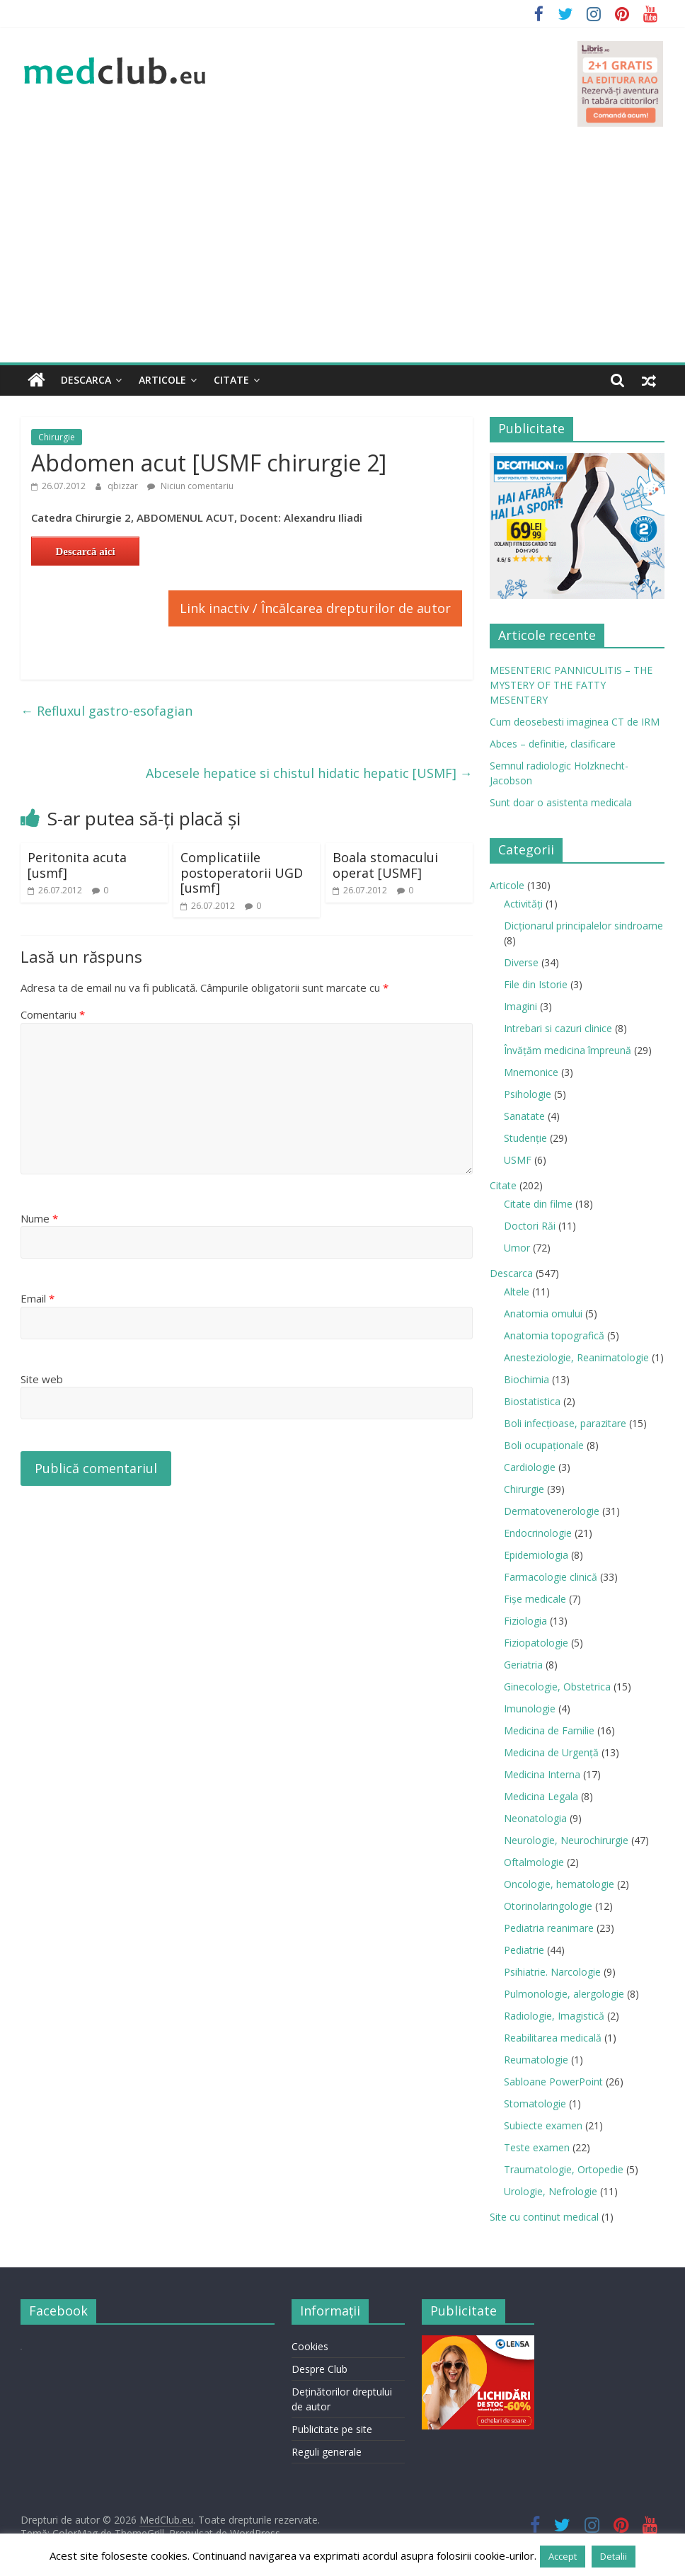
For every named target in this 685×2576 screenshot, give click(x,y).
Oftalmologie (534, 1862)
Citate (231, 380)
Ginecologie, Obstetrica (557, 1686)
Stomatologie (535, 2103)
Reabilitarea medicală (552, 2037)
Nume (39, 1218)
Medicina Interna (542, 1774)
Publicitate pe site (332, 2428)
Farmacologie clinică (550, 1577)
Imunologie (530, 1708)
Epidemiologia (536, 1555)
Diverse (521, 962)
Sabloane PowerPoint (553, 2081)
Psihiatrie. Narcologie (552, 1972)
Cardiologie (530, 1467)
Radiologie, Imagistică (554, 2015)
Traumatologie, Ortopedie (563, 2169)
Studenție (525, 1138)
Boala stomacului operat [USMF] (385, 865)
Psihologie (527, 1094)
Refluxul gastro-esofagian (106, 710)
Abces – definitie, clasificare (553, 743)
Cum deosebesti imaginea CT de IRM (575, 721)
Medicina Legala (541, 1796)
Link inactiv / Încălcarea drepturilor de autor (315, 607)
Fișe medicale (535, 1598)
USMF (517, 1160)
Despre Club (319, 2368)
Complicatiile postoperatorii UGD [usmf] (241, 872)
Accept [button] (562, 2556)
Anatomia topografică (554, 1335)
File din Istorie (536, 984)
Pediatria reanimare (549, 1928)
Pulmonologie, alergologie (564, 1993)
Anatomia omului (543, 1313)
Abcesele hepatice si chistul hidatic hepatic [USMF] (309, 773)
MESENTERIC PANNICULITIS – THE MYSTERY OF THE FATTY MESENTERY (571, 684)
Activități (523, 903)
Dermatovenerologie (551, 1511)
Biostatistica (532, 1401)
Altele (516, 1291)
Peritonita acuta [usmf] (77, 865)
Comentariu (53, 1014)
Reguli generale (327, 2451)
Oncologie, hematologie (559, 1884)
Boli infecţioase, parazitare (565, 1423)
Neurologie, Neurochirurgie (566, 1840)
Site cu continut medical (544, 2216)
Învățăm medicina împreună (567, 1050)
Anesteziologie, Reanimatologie (576, 1357)
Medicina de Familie (549, 1730)
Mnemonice (531, 1072)
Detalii (613, 2556)
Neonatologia (535, 1818)
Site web (42, 1379)
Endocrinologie (538, 1533)
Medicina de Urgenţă (551, 1752)
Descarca (86, 380)
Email (37, 1298)
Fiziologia (525, 1620)
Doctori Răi (530, 1225)
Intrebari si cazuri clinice (558, 1028)
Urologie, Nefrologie (550, 2191)
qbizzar (124, 486)
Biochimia (526, 1379)
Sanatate (524, 1116)
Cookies (310, 2345)
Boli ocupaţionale (544, 1445)
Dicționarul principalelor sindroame (583, 925)
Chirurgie (56, 437)
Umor (517, 1247)
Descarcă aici (85, 550)
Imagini (520, 1006)
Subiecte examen (543, 2125)
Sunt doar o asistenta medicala (561, 802)
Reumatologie (536, 2059)
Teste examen (537, 2147)
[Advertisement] (342, 256)
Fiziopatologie (536, 1642)
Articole (162, 380)
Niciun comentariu (190, 486)
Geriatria (523, 1664)
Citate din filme (538, 1203)
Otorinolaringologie (548, 1906)
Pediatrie (524, 1950)
